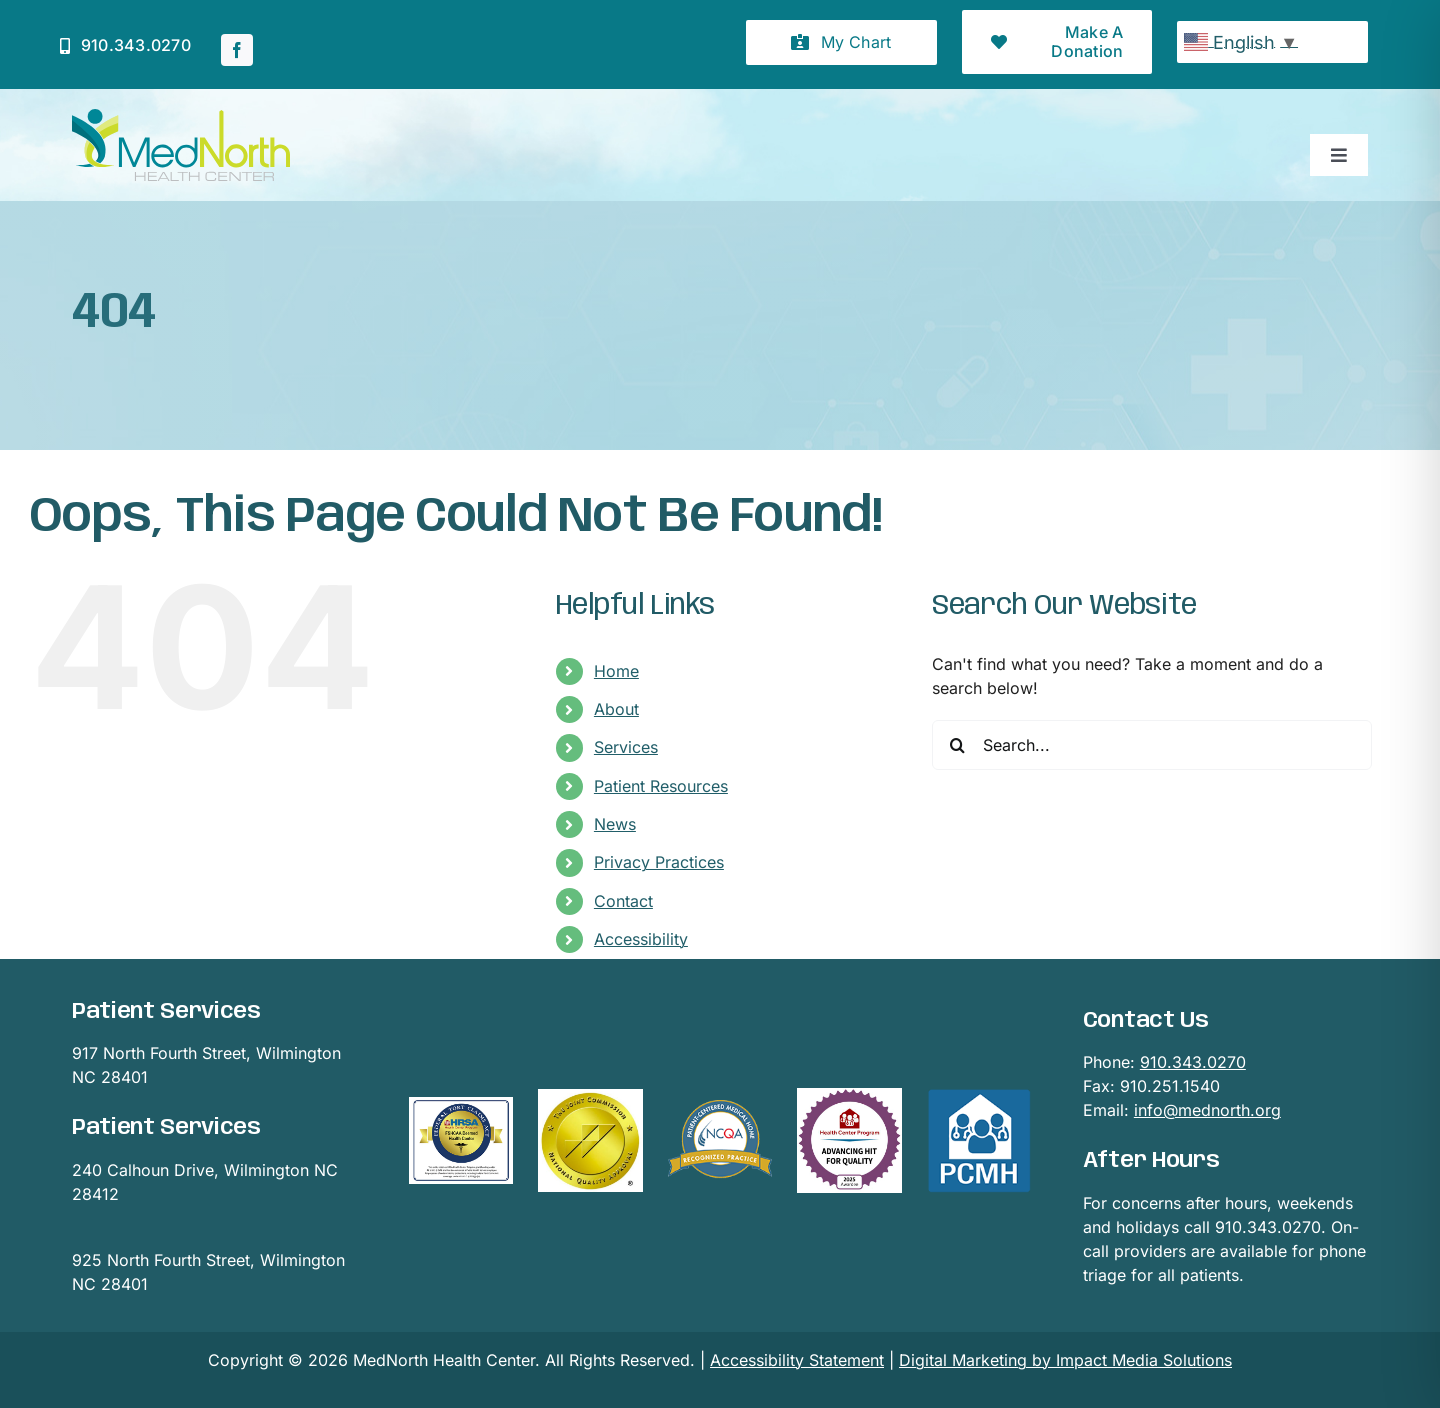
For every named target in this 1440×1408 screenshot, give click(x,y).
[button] (841, 42)
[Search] (957, 745)
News (615, 824)
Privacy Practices (659, 862)
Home (616, 671)
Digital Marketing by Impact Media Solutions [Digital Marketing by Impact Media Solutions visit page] (1065, 1360)
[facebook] (237, 50)
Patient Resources (661, 786)
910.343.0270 (1193, 1062)
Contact (623, 901)
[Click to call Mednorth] (125, 45)
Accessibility (641, 939)
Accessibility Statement (797, 1360)
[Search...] (1152, 745)
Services (626, 747)
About (616, 709)
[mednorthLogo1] (181, 117)
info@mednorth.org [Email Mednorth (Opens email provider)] (1207, 1110)
